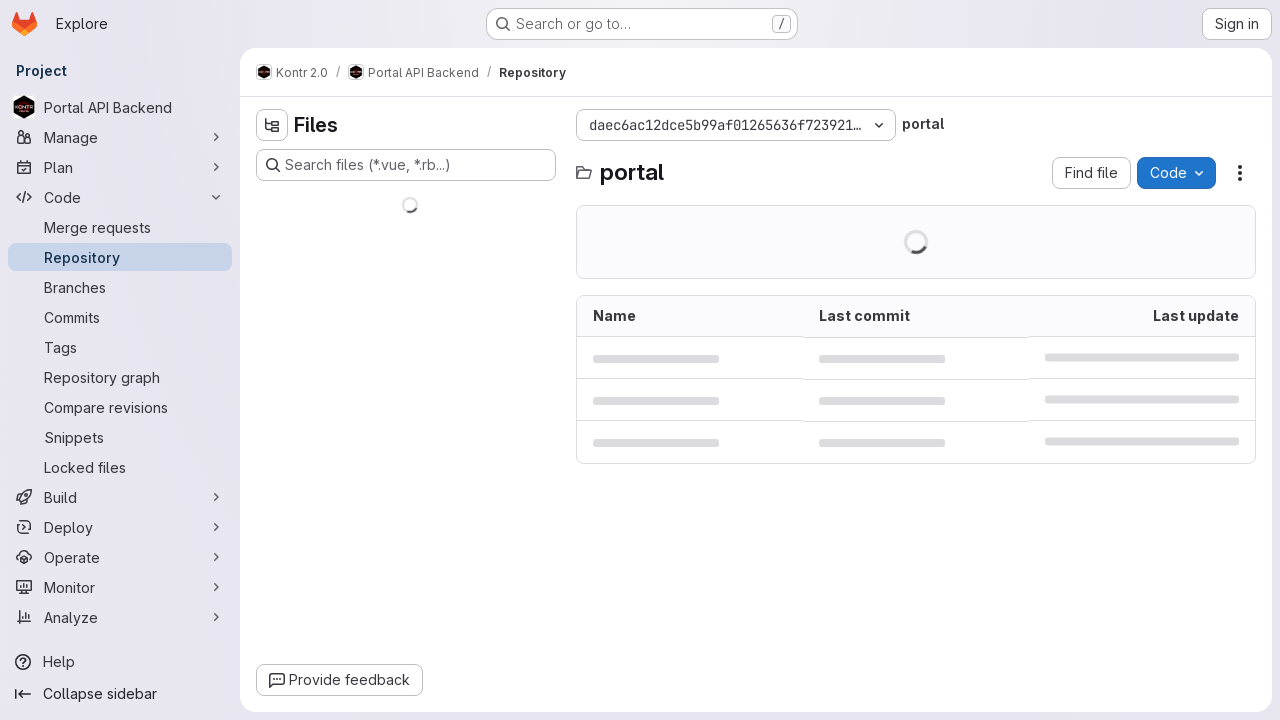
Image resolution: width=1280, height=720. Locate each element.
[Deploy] (120, 527)
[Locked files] (120, 467)
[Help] (120, 662)
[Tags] (120, 347)
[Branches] (120, 287)
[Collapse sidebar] (120, 694)
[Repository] (120, 257)
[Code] (120, 197)
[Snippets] (120, 437)
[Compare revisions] (120, 407)
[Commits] (120, 317)
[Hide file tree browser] (272, 125)
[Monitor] (120, 587)
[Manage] (120, 137)
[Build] (120, 497)
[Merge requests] (120, 227)
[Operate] (120, 557)
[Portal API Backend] (120, 107)
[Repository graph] (120, 377)
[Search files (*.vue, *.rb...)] (406, 165)
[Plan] (120, 167)
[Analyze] (120, 617)
